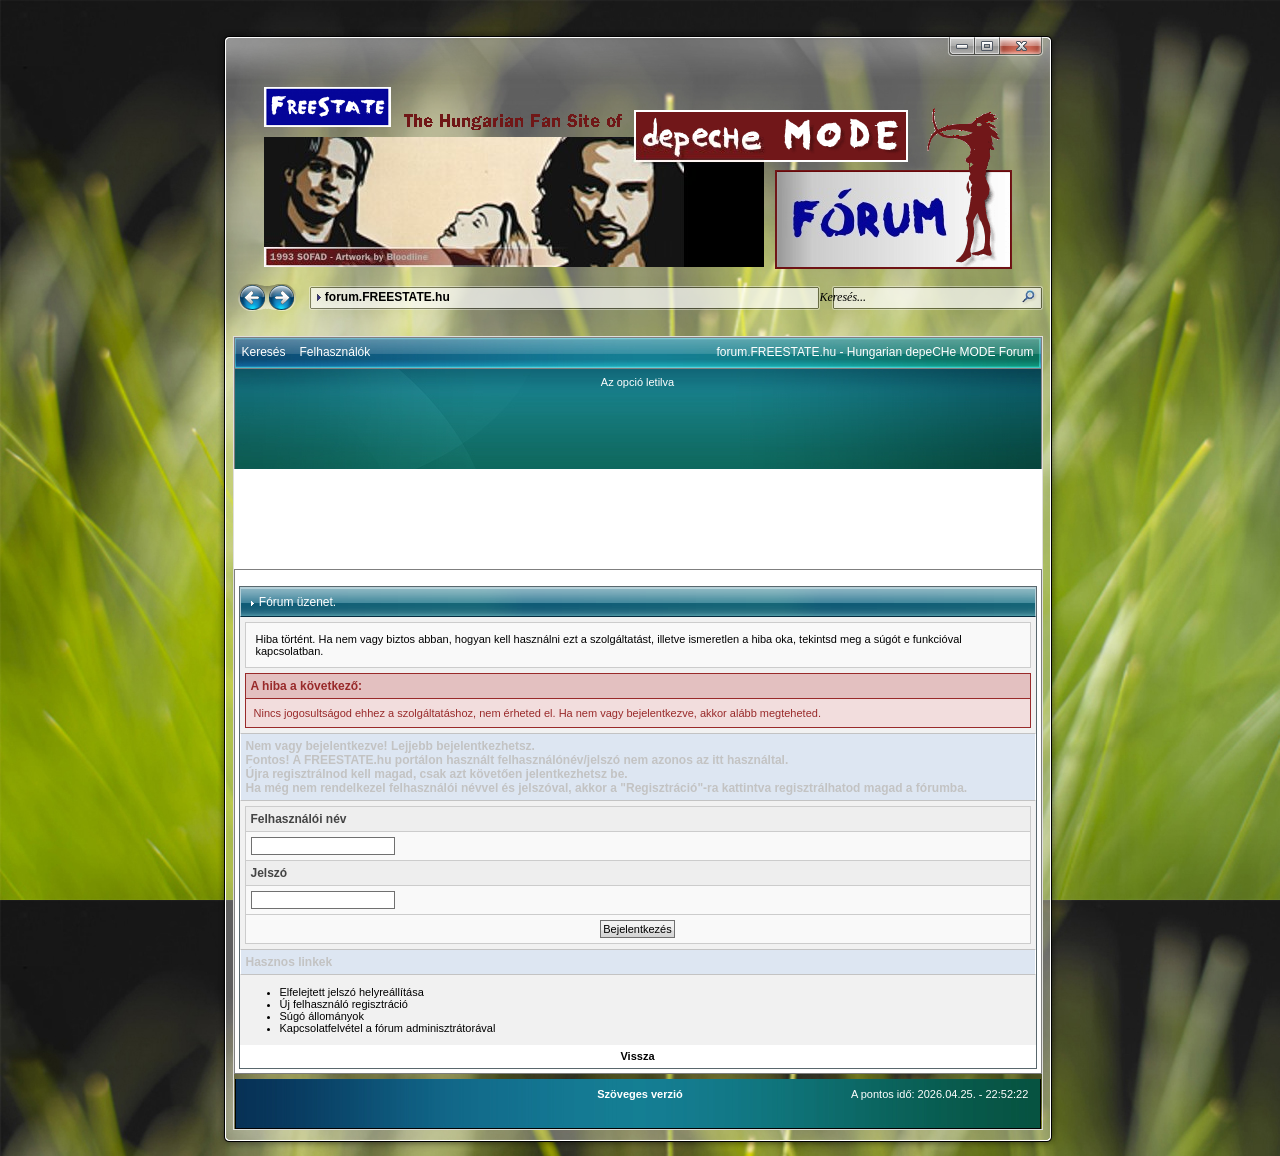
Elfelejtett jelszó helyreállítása (352, 992)
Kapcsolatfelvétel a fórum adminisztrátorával (388, 1028)
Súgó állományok (322, 1016)
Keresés (264, 352)
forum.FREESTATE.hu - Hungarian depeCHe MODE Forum (875, 352)
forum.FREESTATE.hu (387, 297)
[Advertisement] (638, 519)
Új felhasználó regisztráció (344, 1004)
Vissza (637, 1056)
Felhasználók (335, 352)
